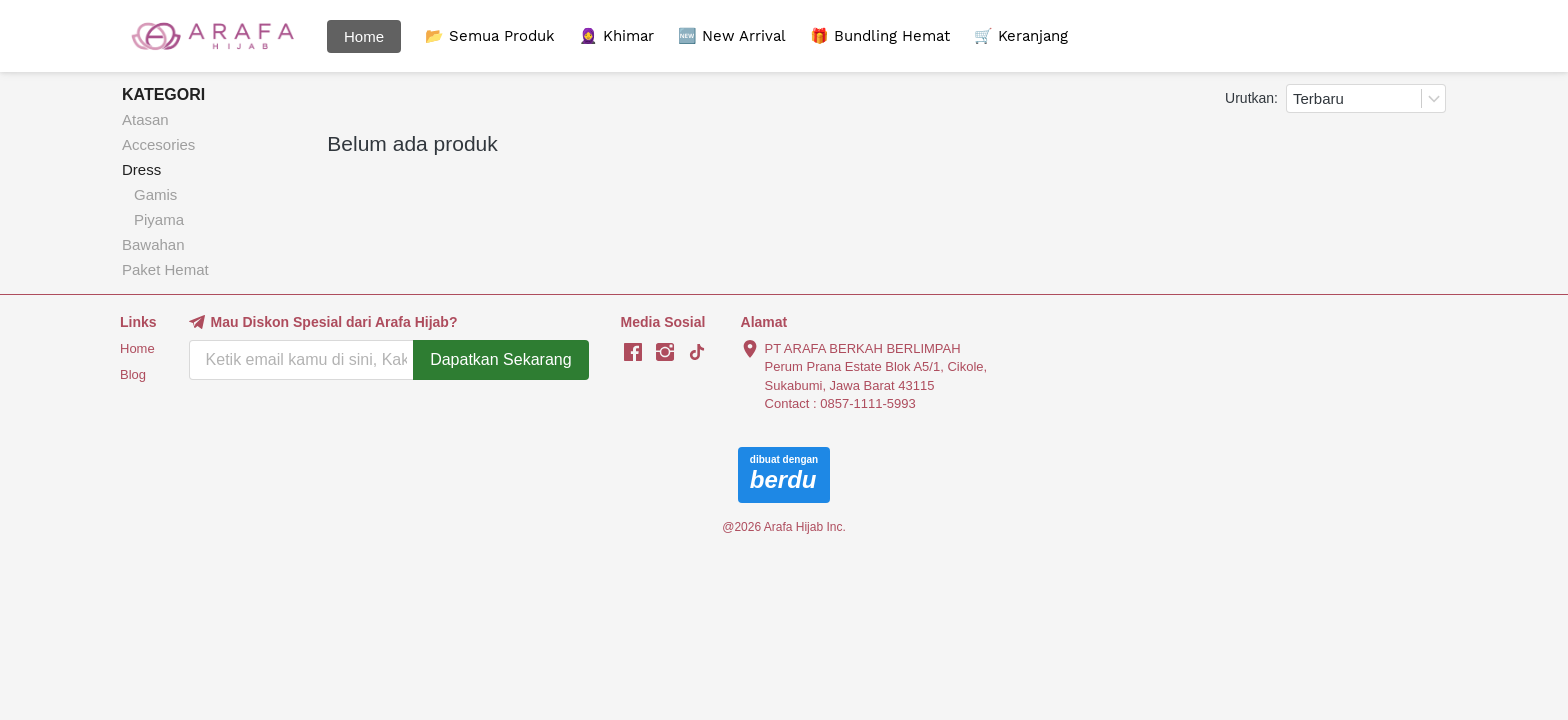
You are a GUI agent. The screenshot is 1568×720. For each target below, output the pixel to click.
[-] (633, 353)
